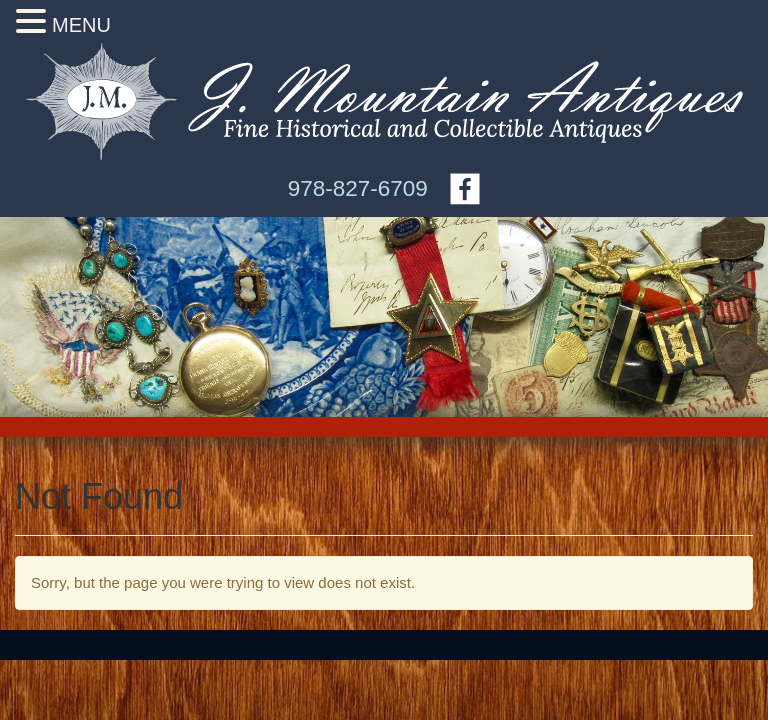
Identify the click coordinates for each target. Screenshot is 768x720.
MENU (81, 25)
